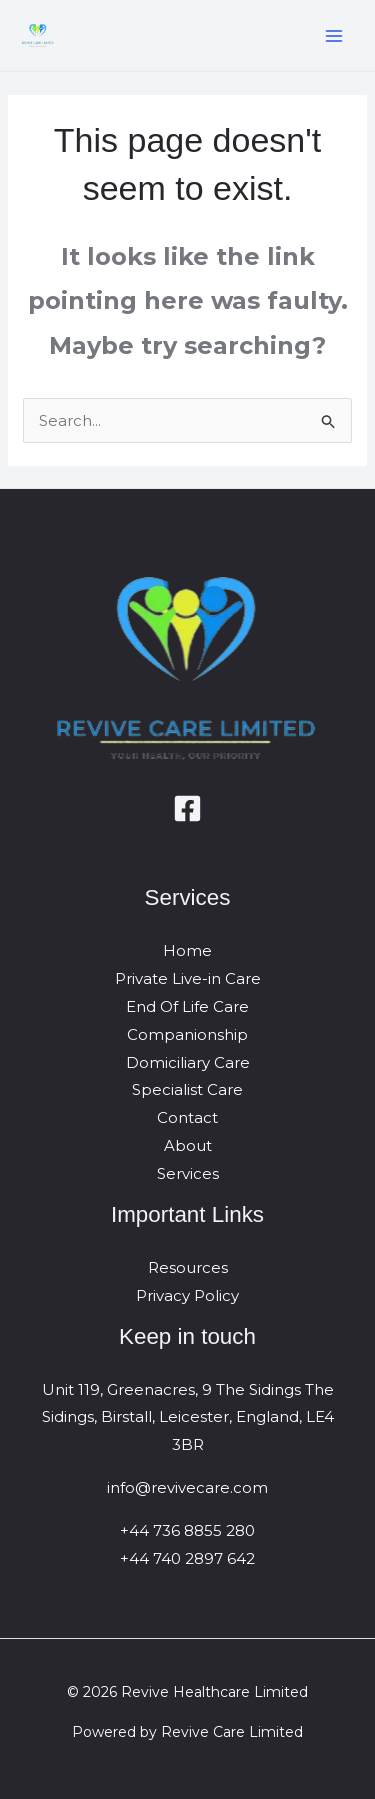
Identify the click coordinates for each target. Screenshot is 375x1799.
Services (188, 1173)
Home (187, 950)
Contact (187, 1117)
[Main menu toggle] (334, 35)
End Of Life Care (187, 1006)
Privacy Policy (187, 1295)
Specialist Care (187, 1089)
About (188, 1145)
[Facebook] (187, 808)
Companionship (187, 1034)
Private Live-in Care (188, 978)
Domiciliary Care (188, 1062)
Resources (188, 1267)
